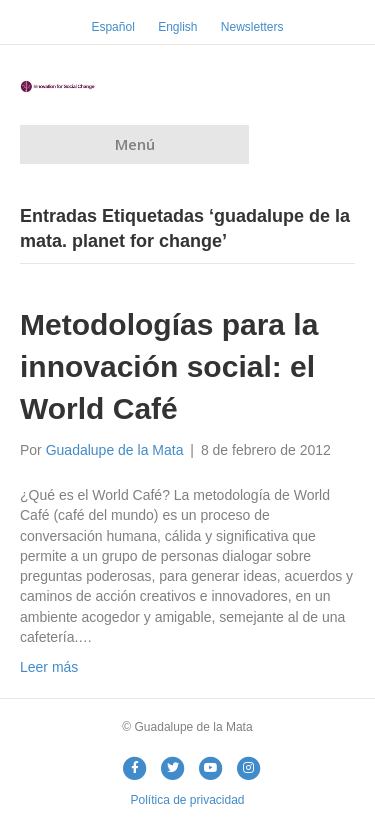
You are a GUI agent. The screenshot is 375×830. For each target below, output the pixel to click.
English (177, 27)
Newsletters (252, 27)
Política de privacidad (187, 800)
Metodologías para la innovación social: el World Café (169, 366)
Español (112, 27)
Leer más (49, 667)
